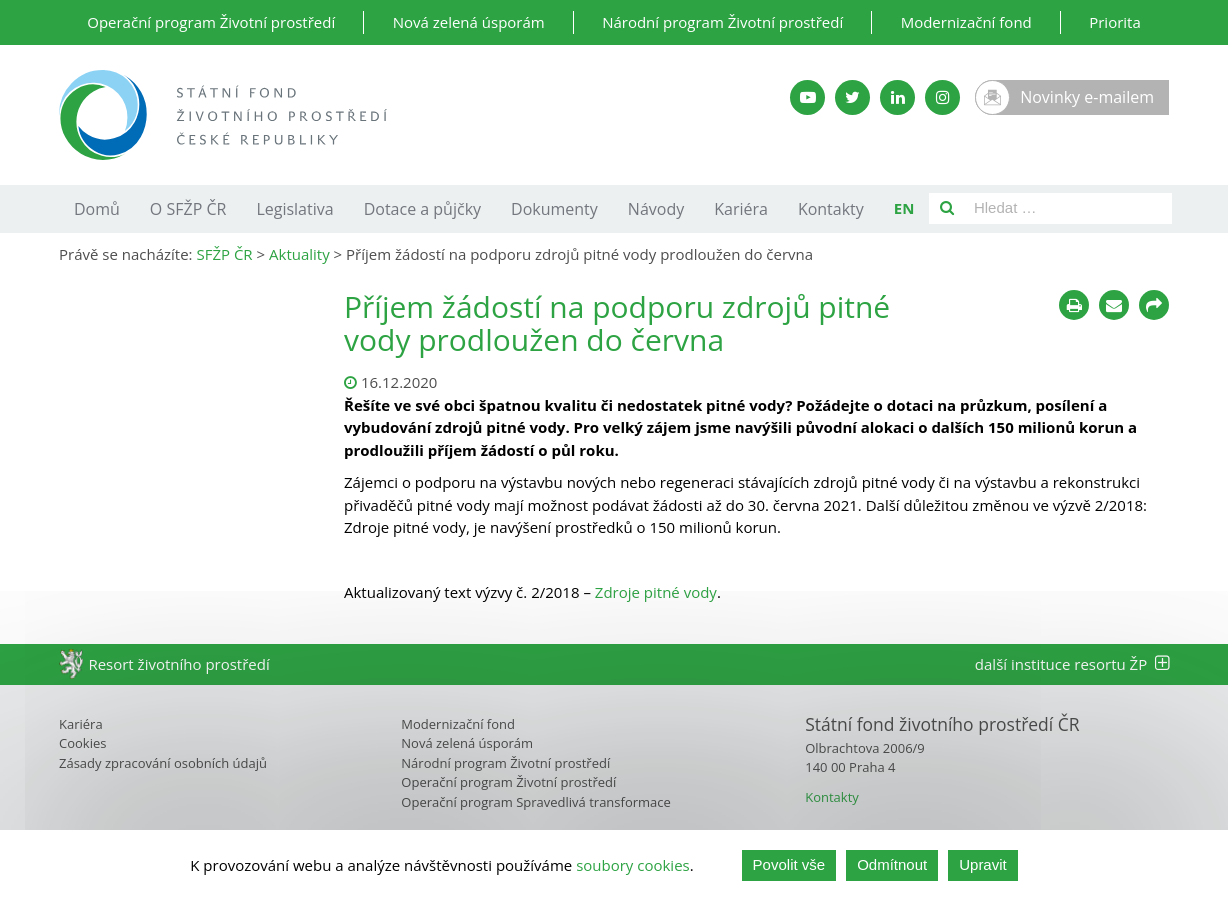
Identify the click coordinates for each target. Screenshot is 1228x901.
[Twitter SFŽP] (852, 97)
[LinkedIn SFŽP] (897, 97)
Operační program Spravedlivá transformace (536, 802)
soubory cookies (633, 865)
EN (904, 208)
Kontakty (831, 209)
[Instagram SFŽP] (942, 97)
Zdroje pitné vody (656, 592)
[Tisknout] (1074, 305)
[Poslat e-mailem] (1114, 305)
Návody (656, 209)
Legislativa (294, 209)
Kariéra (741, 209)
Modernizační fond (966, 22)
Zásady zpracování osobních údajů (163, 763)
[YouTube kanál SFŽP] (807, 97)
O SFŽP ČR (188, 209)
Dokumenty (554, 209)
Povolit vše (789, 864)
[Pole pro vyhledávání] (1068, 208)
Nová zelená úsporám (469, 22)
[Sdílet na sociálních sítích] (1154, 305)
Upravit (983, 864)
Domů (97, 209)
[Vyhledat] (947, 208)
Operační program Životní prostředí (211, 22)
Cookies (82, 743)
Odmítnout (892, 864)
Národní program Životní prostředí (722, 22)
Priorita (1115, 22)
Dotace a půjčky (422, 209)
